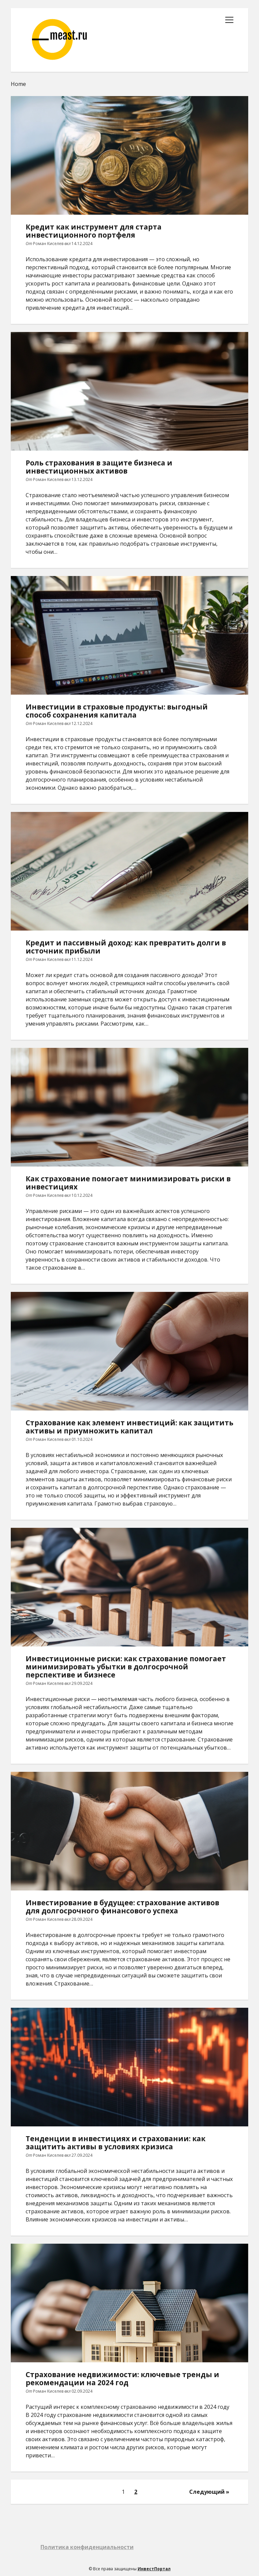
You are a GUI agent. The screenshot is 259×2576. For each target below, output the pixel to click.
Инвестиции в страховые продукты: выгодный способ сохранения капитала (129, 635)
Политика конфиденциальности (87, 2547)
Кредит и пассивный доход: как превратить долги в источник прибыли (129, 871)
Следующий (207, 2491)
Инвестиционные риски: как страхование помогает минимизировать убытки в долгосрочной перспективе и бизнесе (129, 1587)
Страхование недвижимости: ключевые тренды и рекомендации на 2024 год (129, 2303)
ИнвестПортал (154, 2569)
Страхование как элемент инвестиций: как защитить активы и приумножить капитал (129, 1351)
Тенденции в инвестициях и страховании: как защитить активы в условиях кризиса (129, 2067)
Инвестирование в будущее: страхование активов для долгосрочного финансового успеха (129, 1831)
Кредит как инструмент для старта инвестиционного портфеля (129, 155)
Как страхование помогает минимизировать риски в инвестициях (129, 1107)
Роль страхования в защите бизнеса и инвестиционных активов (129, 391)
